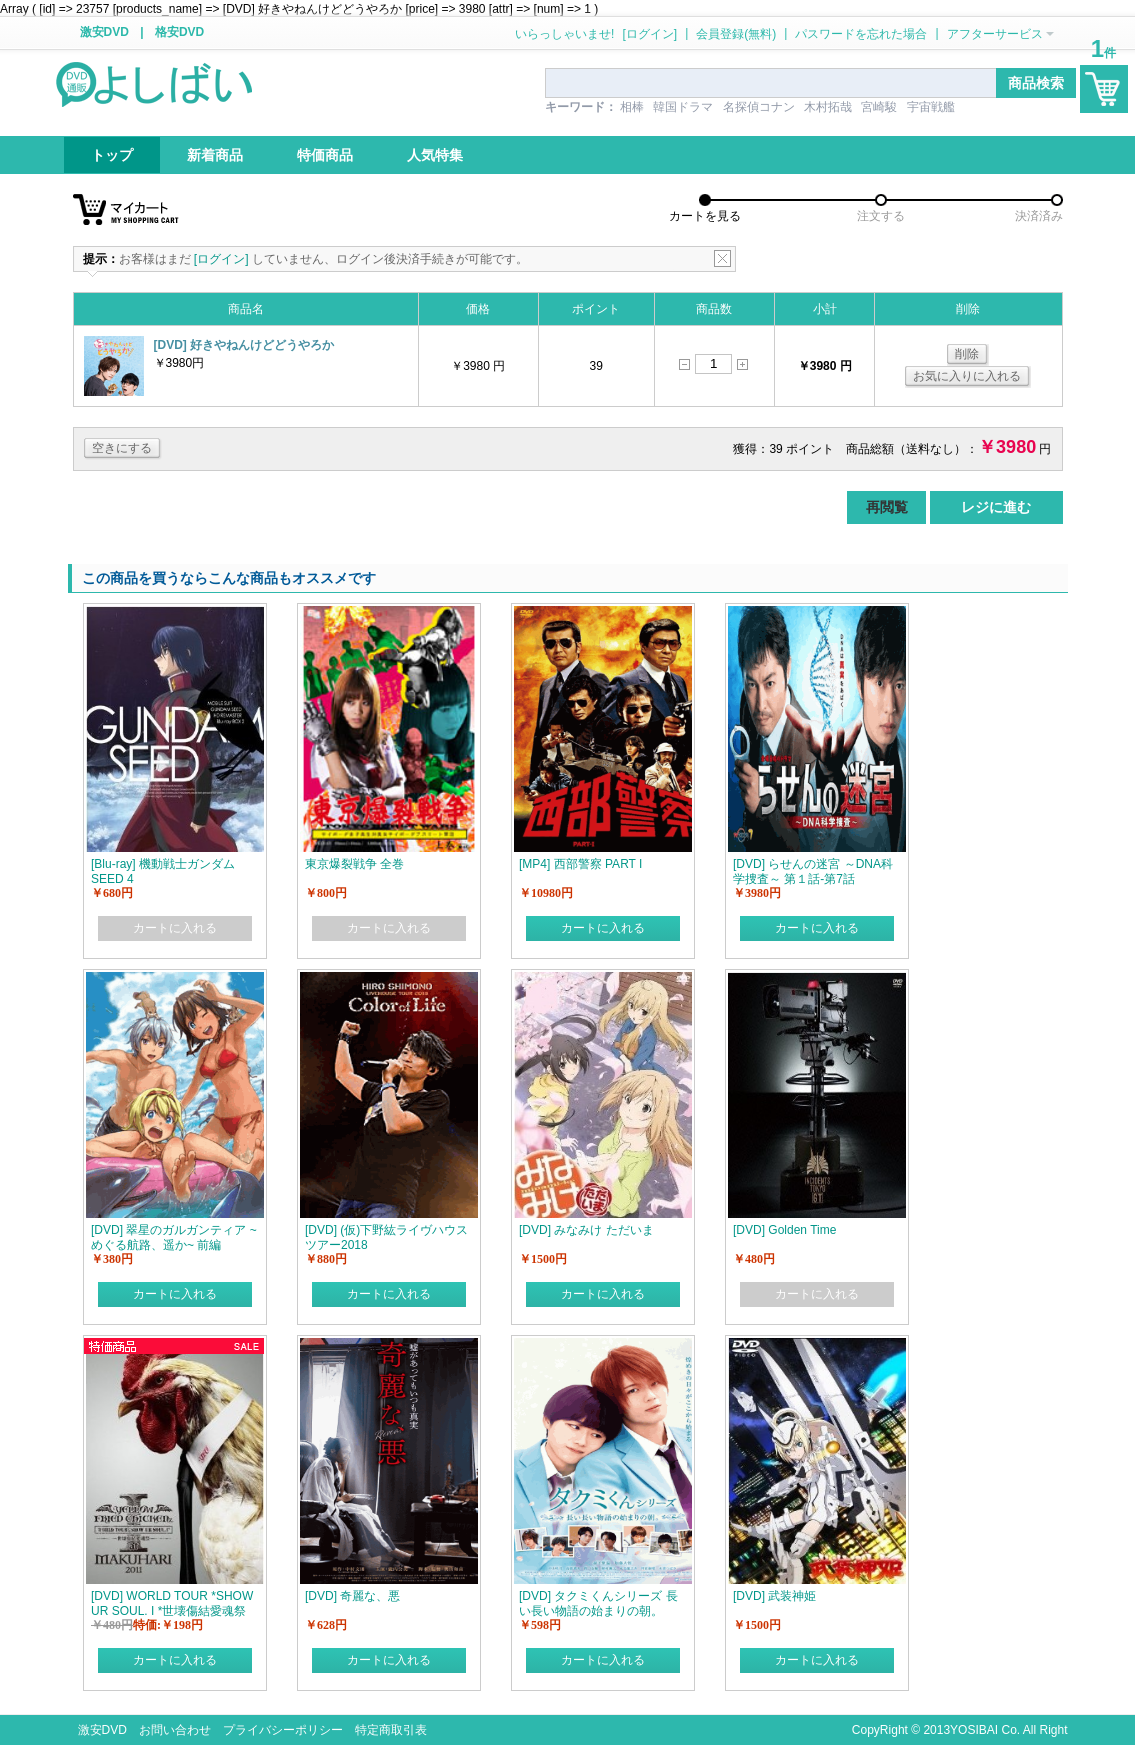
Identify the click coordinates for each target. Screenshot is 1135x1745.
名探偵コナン (759, 107)
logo (156, 83)
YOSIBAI (974, 1730)
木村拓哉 (828, 107)
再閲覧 (887, 507)
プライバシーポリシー (283, 1730)
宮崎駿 (879, 107)
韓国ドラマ (683, 107)
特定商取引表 (391, 1730)
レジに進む (996, 507)
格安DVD (179, 32)
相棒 (632, 107)
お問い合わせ (175, 1730)
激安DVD (104, 32)
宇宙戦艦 (931, 107)
